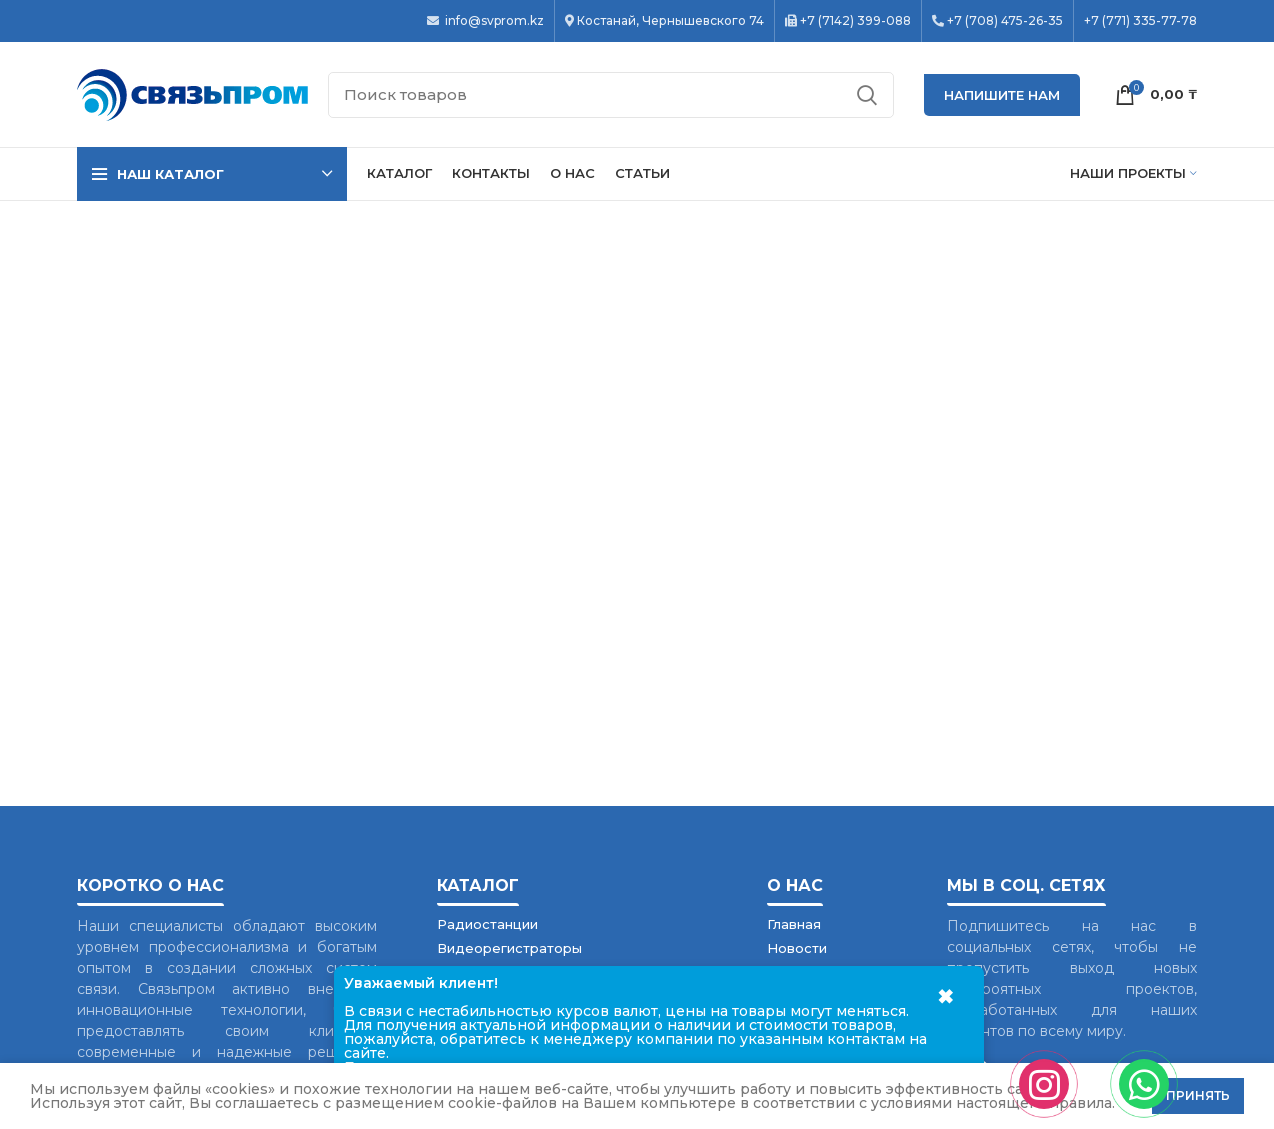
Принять (1198, 1095)
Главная (794, 924)
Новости (797, 948)
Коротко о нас (150, 885)
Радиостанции (487, 924)
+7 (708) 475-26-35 (1005, 21)
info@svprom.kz (493, 21)
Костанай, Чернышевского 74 (670, 21)
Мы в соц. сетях (1026, 885)
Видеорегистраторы (509, 948)
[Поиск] (611, 95)
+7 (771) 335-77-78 (1140, 21)
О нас (795, 885)
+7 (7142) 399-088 (855, 21)
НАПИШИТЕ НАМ (1002, 95)
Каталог (478, 885)
